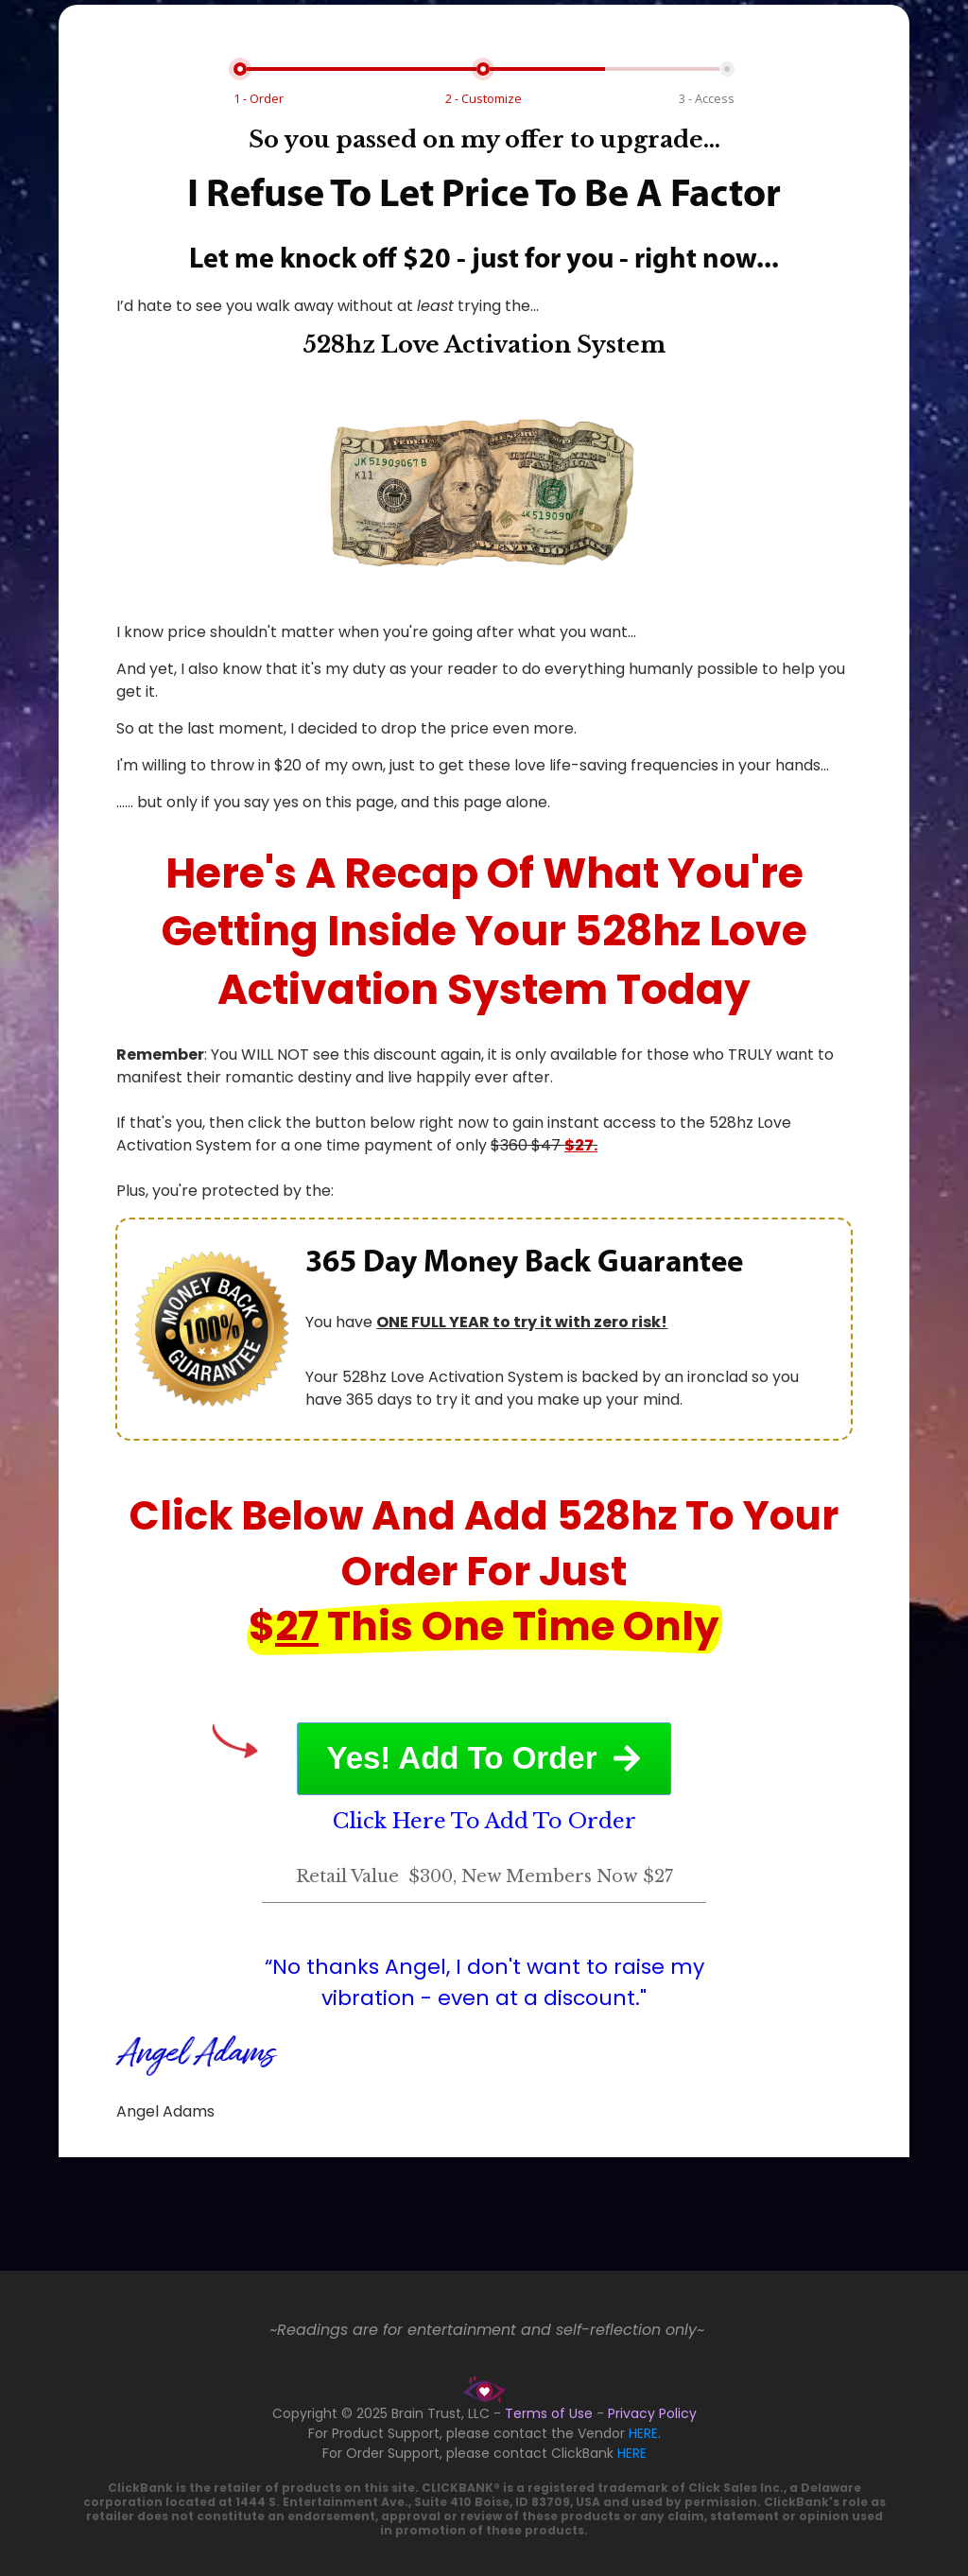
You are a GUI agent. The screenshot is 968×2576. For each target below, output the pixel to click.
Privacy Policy (652, 2413)
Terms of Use (549, 2413)
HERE (643, 2433)
